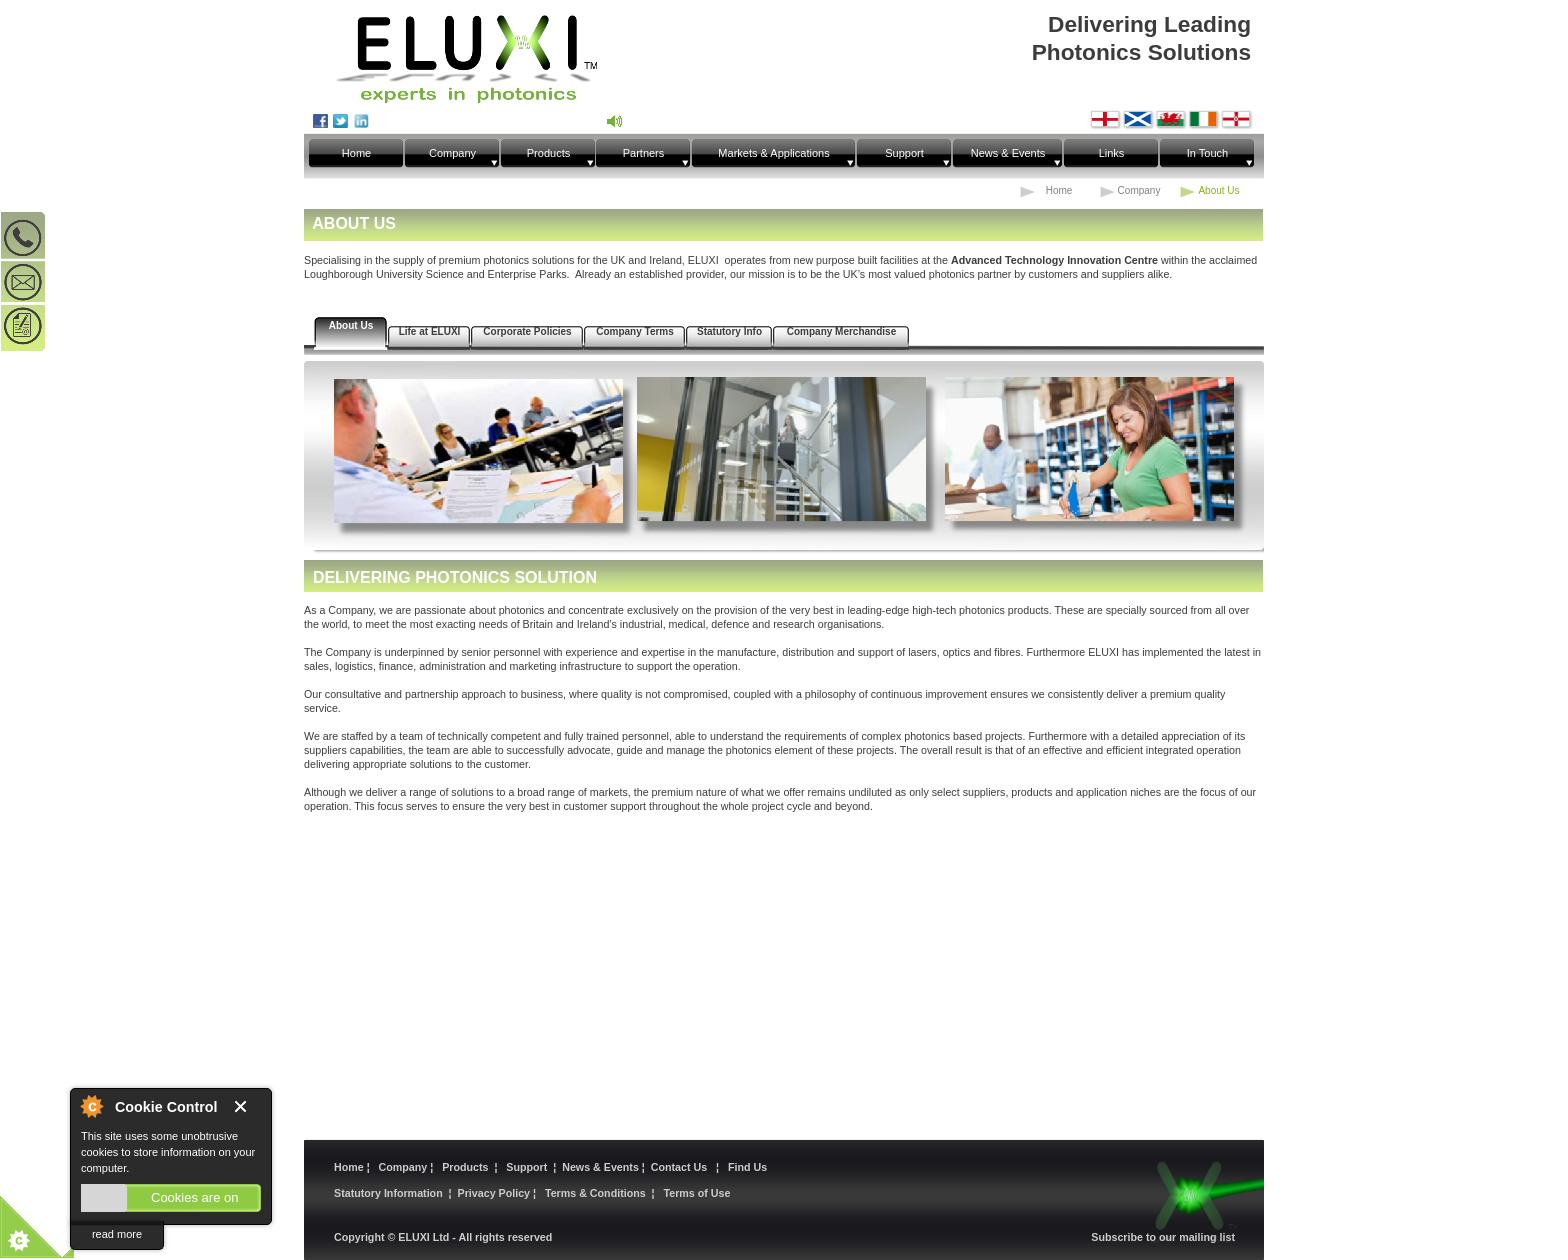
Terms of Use (697, 1193)
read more (117, 1234)
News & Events (602, 1167)
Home (350, 1167)
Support (526, 1167)
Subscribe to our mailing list (1163, 1237)
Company (403, 1167)
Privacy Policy (495, 1193)
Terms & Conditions (595, 1193)
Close (247, 1107)
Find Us (747, 1167)
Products (466, 1167)
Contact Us (682, 1167)
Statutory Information (388, 1193)
